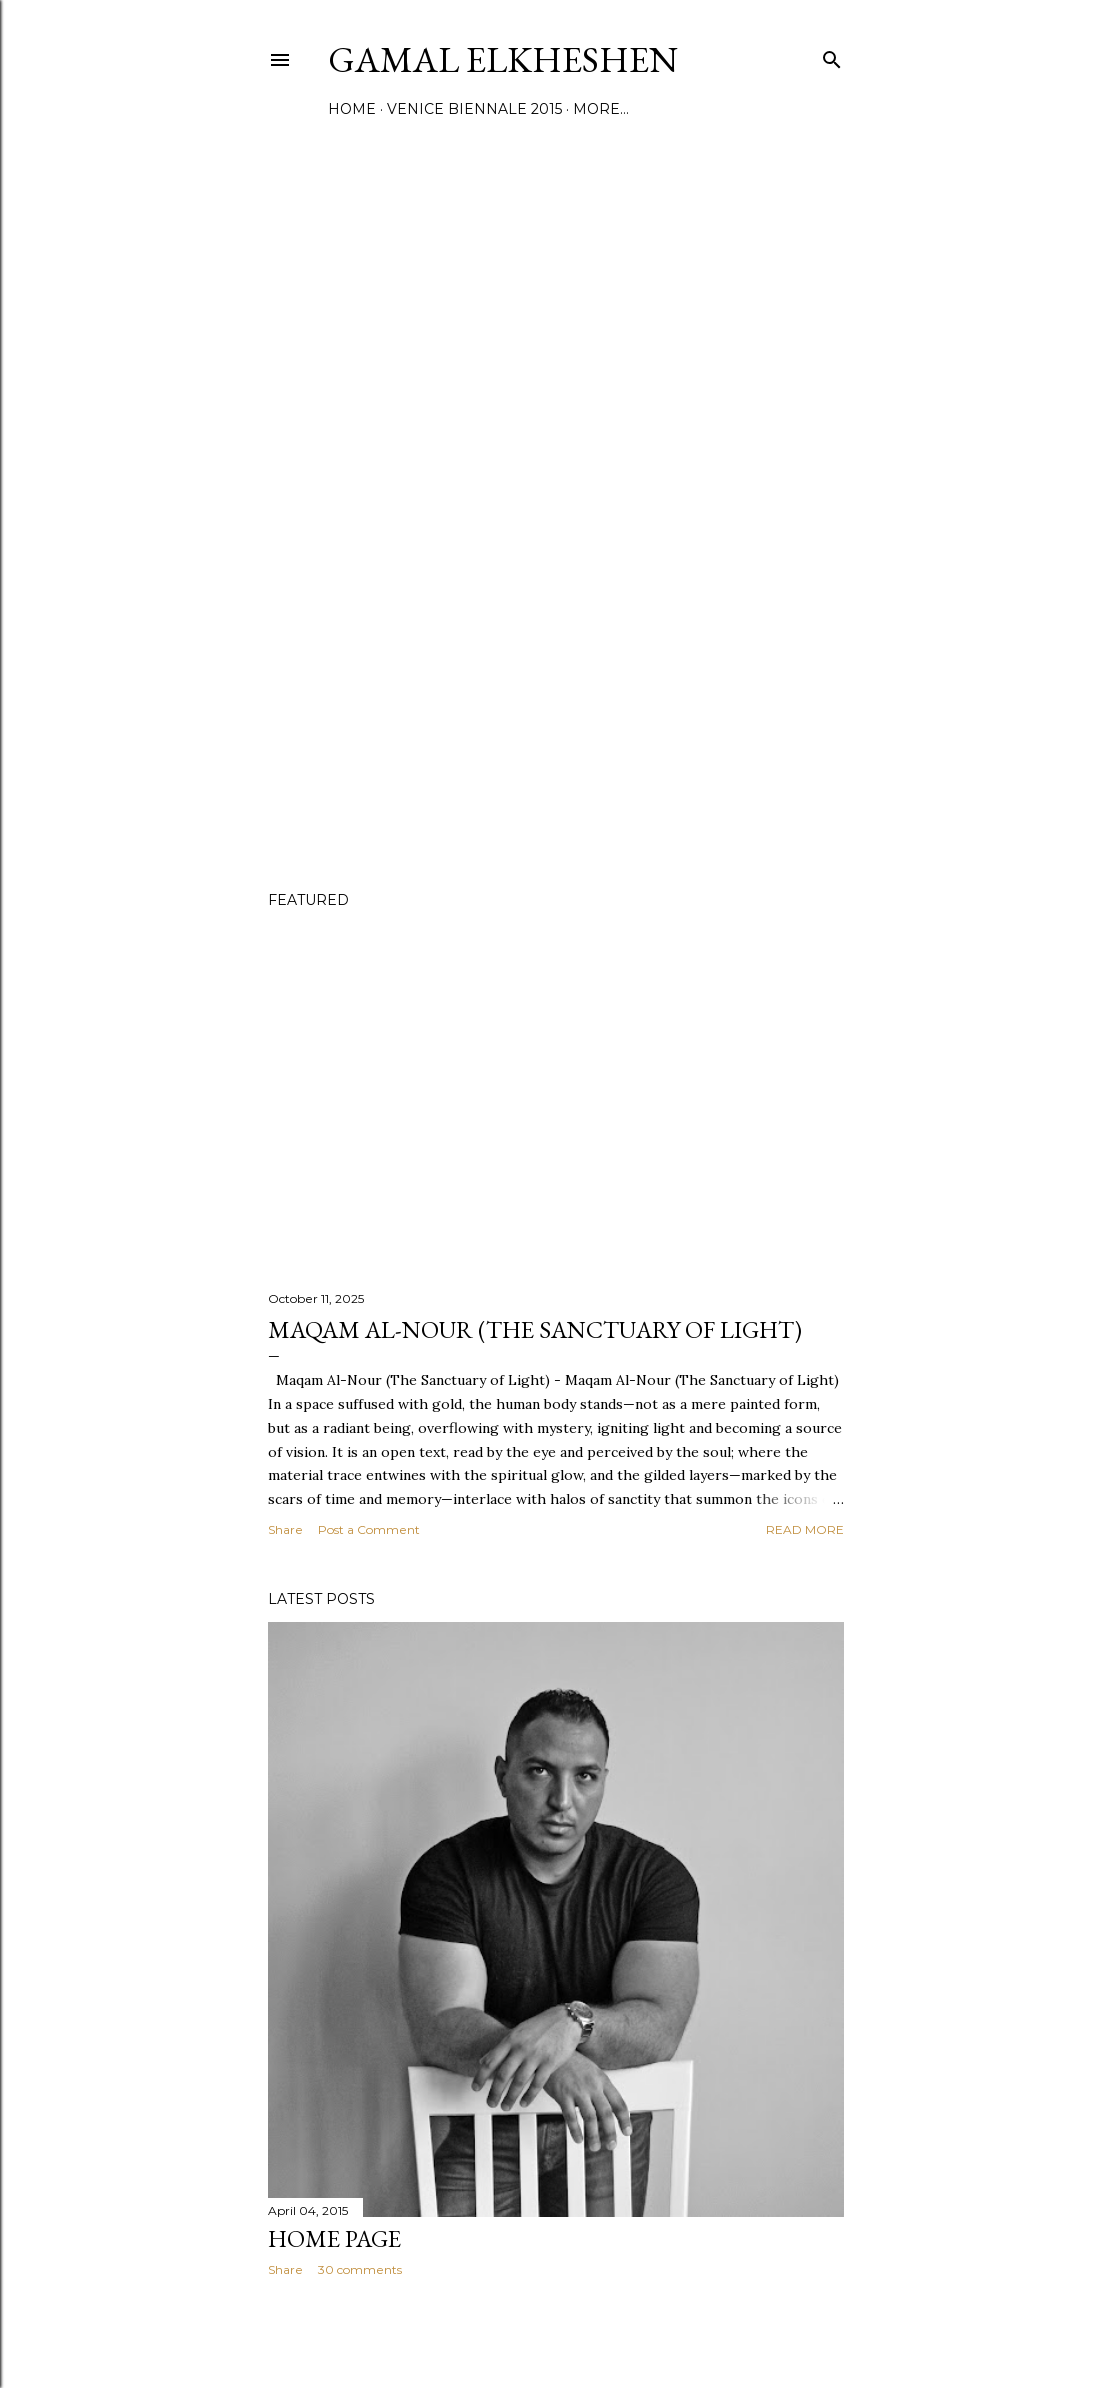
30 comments (360, 2269)
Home (352, 109)
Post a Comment (369, 1529)
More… (601, 109)
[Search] (832, 55)
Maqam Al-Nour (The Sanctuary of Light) (535, 1329)
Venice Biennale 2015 (474, 109)
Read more (805, 1529)
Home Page (334, 2238)
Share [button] (285, 1529)
